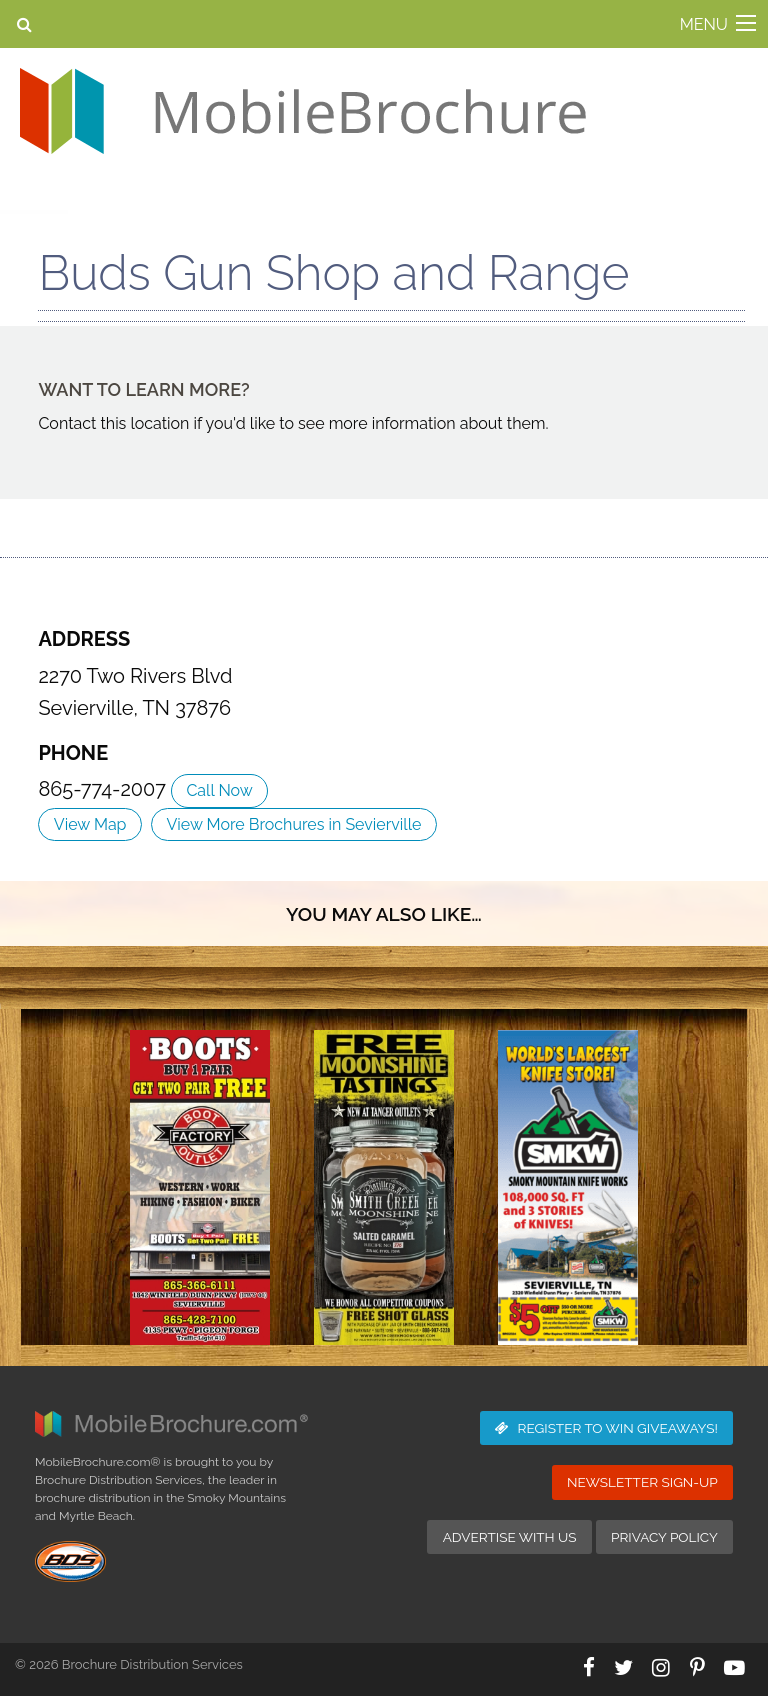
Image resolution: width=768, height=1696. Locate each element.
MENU (704, 24)
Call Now (219, 790)
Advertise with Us (510, 1537)
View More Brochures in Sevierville (293, 824)
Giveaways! (606, 1428)
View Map (90, 824)
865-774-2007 (104, 789)
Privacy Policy (664, 1537)
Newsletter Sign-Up (642, 1482)
